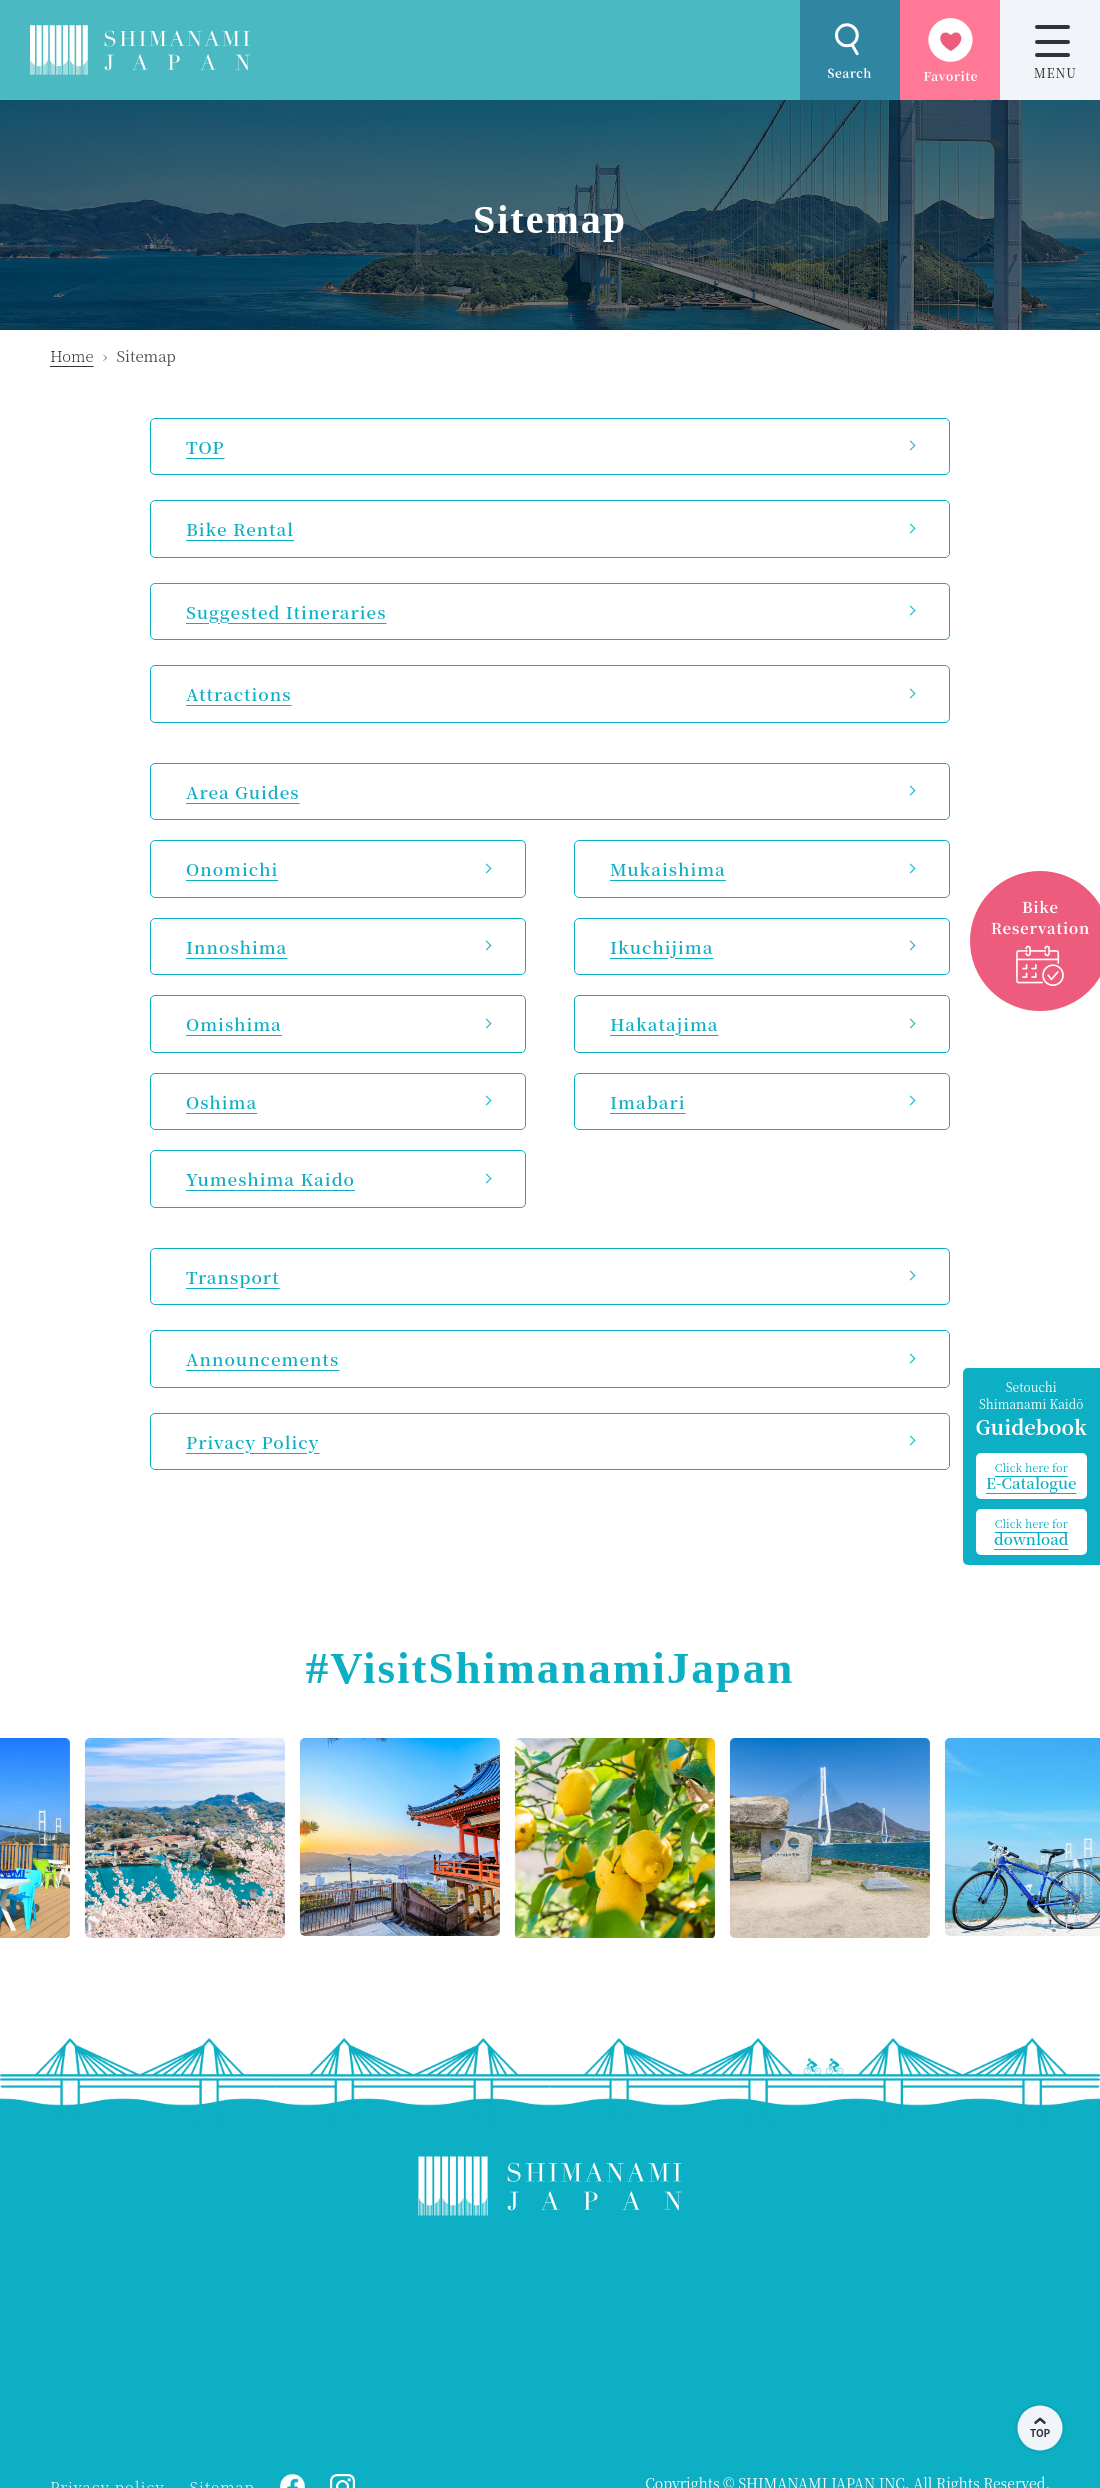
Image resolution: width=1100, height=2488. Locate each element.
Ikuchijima (661, 946)
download (1031, 1532)
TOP (205, 446)
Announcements (262, 1358)
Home (72, 355)
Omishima (234, 1023)
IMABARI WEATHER (890, 2339)
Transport (233, 1276)
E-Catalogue (1031, 1476)
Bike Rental (240, 528)
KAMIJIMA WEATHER (550, 2339)
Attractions (239, 693)
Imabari (648, 1101)
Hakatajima (664, 1023)
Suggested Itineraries (286, 611)
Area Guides (243, 791)
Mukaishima (668, 868)
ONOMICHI (210, 2339)
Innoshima (236, 946)
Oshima (221, 1101)
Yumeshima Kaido (270, 1178)
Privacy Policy (252, 1441)
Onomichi (232, 868)
